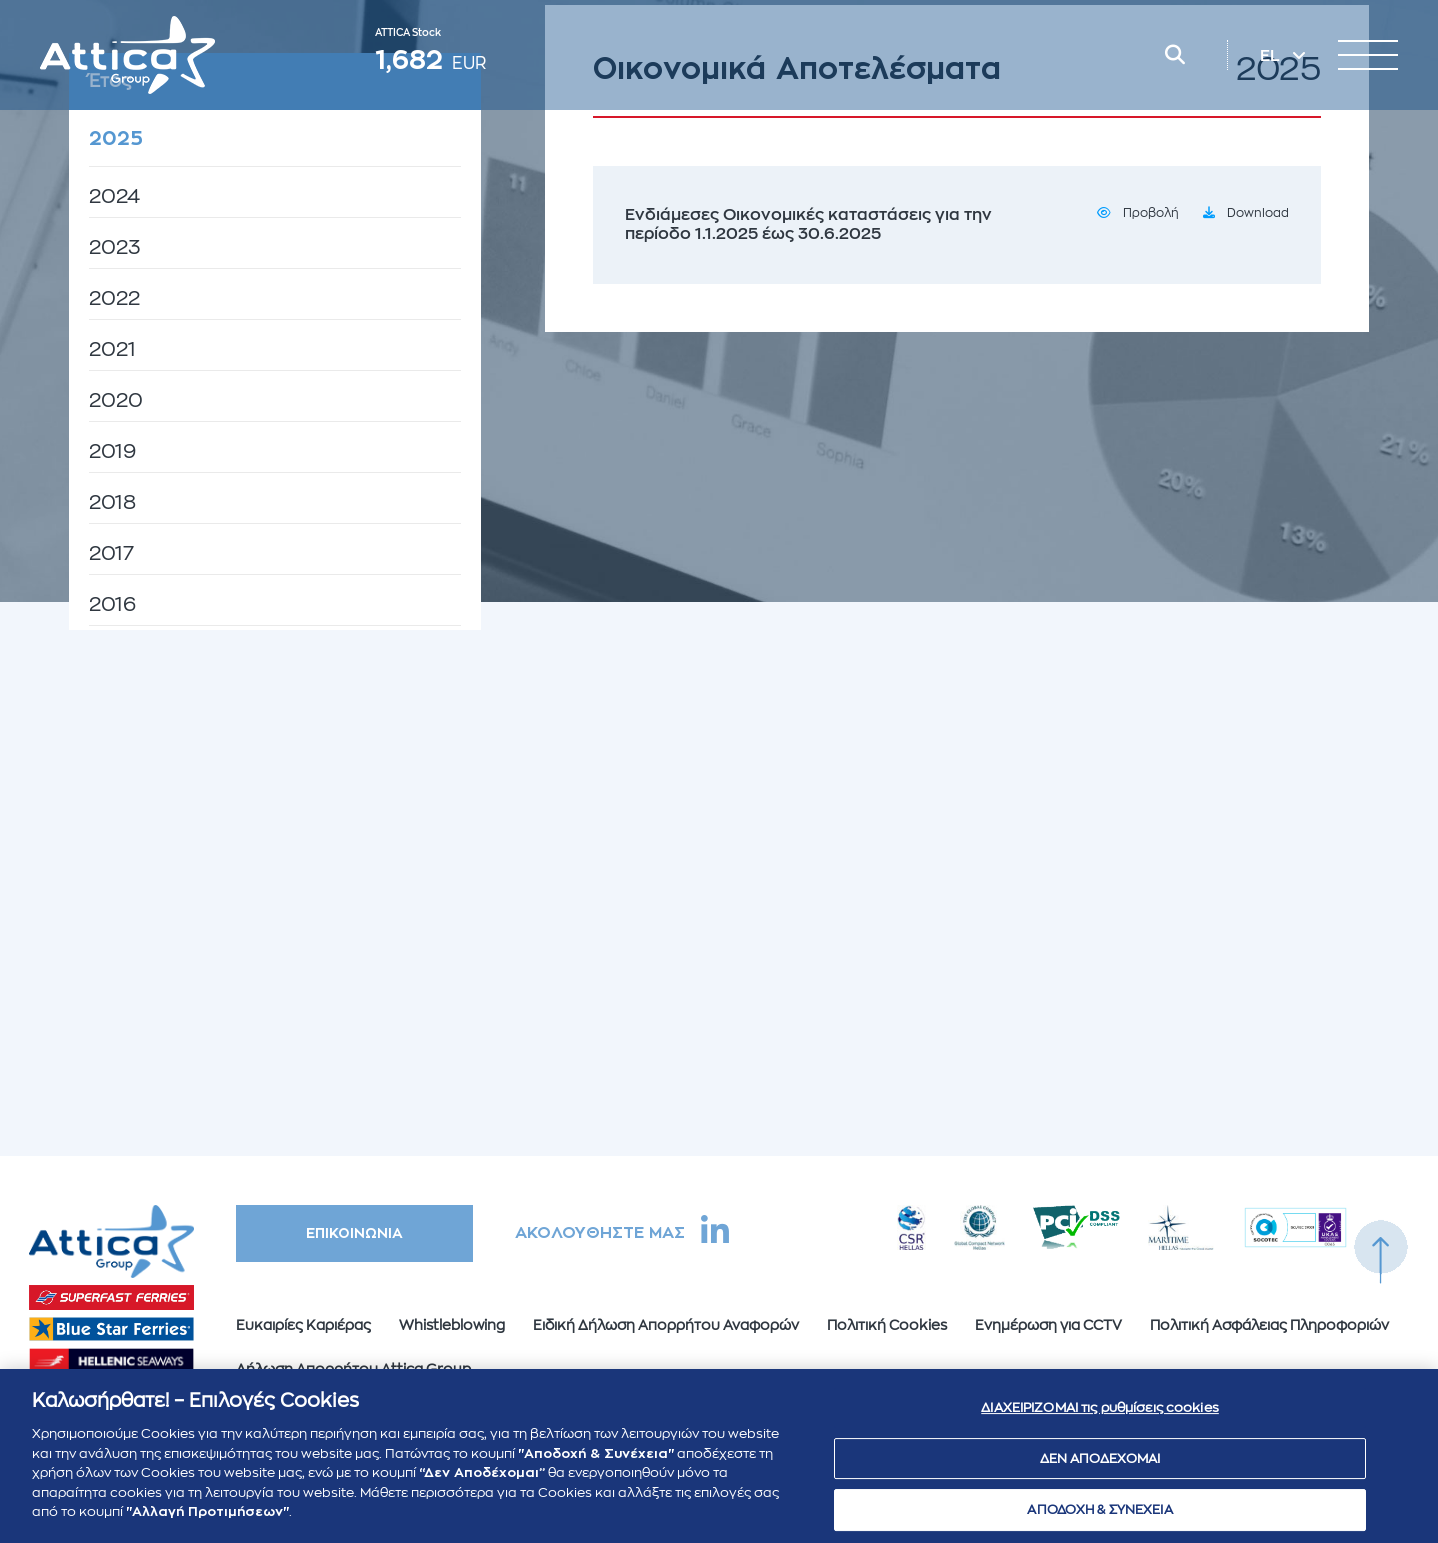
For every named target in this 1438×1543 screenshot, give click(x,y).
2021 (112, 349)
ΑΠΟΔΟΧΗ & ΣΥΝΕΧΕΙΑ (1099, 1518)
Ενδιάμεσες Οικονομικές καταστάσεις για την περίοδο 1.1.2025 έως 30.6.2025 (808, 224)
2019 (112, 451)
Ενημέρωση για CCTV (1048, 1325)
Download (1258, 213)
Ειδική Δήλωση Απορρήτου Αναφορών (666, 1325)
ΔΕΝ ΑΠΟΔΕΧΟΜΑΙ (1100, 1466)
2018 (112, 502)
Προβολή (1151, 213)
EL (1272, 56)
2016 (112, 604)
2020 (116, 400)
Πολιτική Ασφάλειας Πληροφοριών (1269, 1325)
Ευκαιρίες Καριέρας (303, 1325)
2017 (111, 553)
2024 (114, 196)
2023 (115, 247)
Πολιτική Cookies (887, 1325)
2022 (114, 298)
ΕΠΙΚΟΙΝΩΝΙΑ (354, 1233)
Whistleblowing (452, 1325)
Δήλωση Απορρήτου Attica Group (353, 1369)
